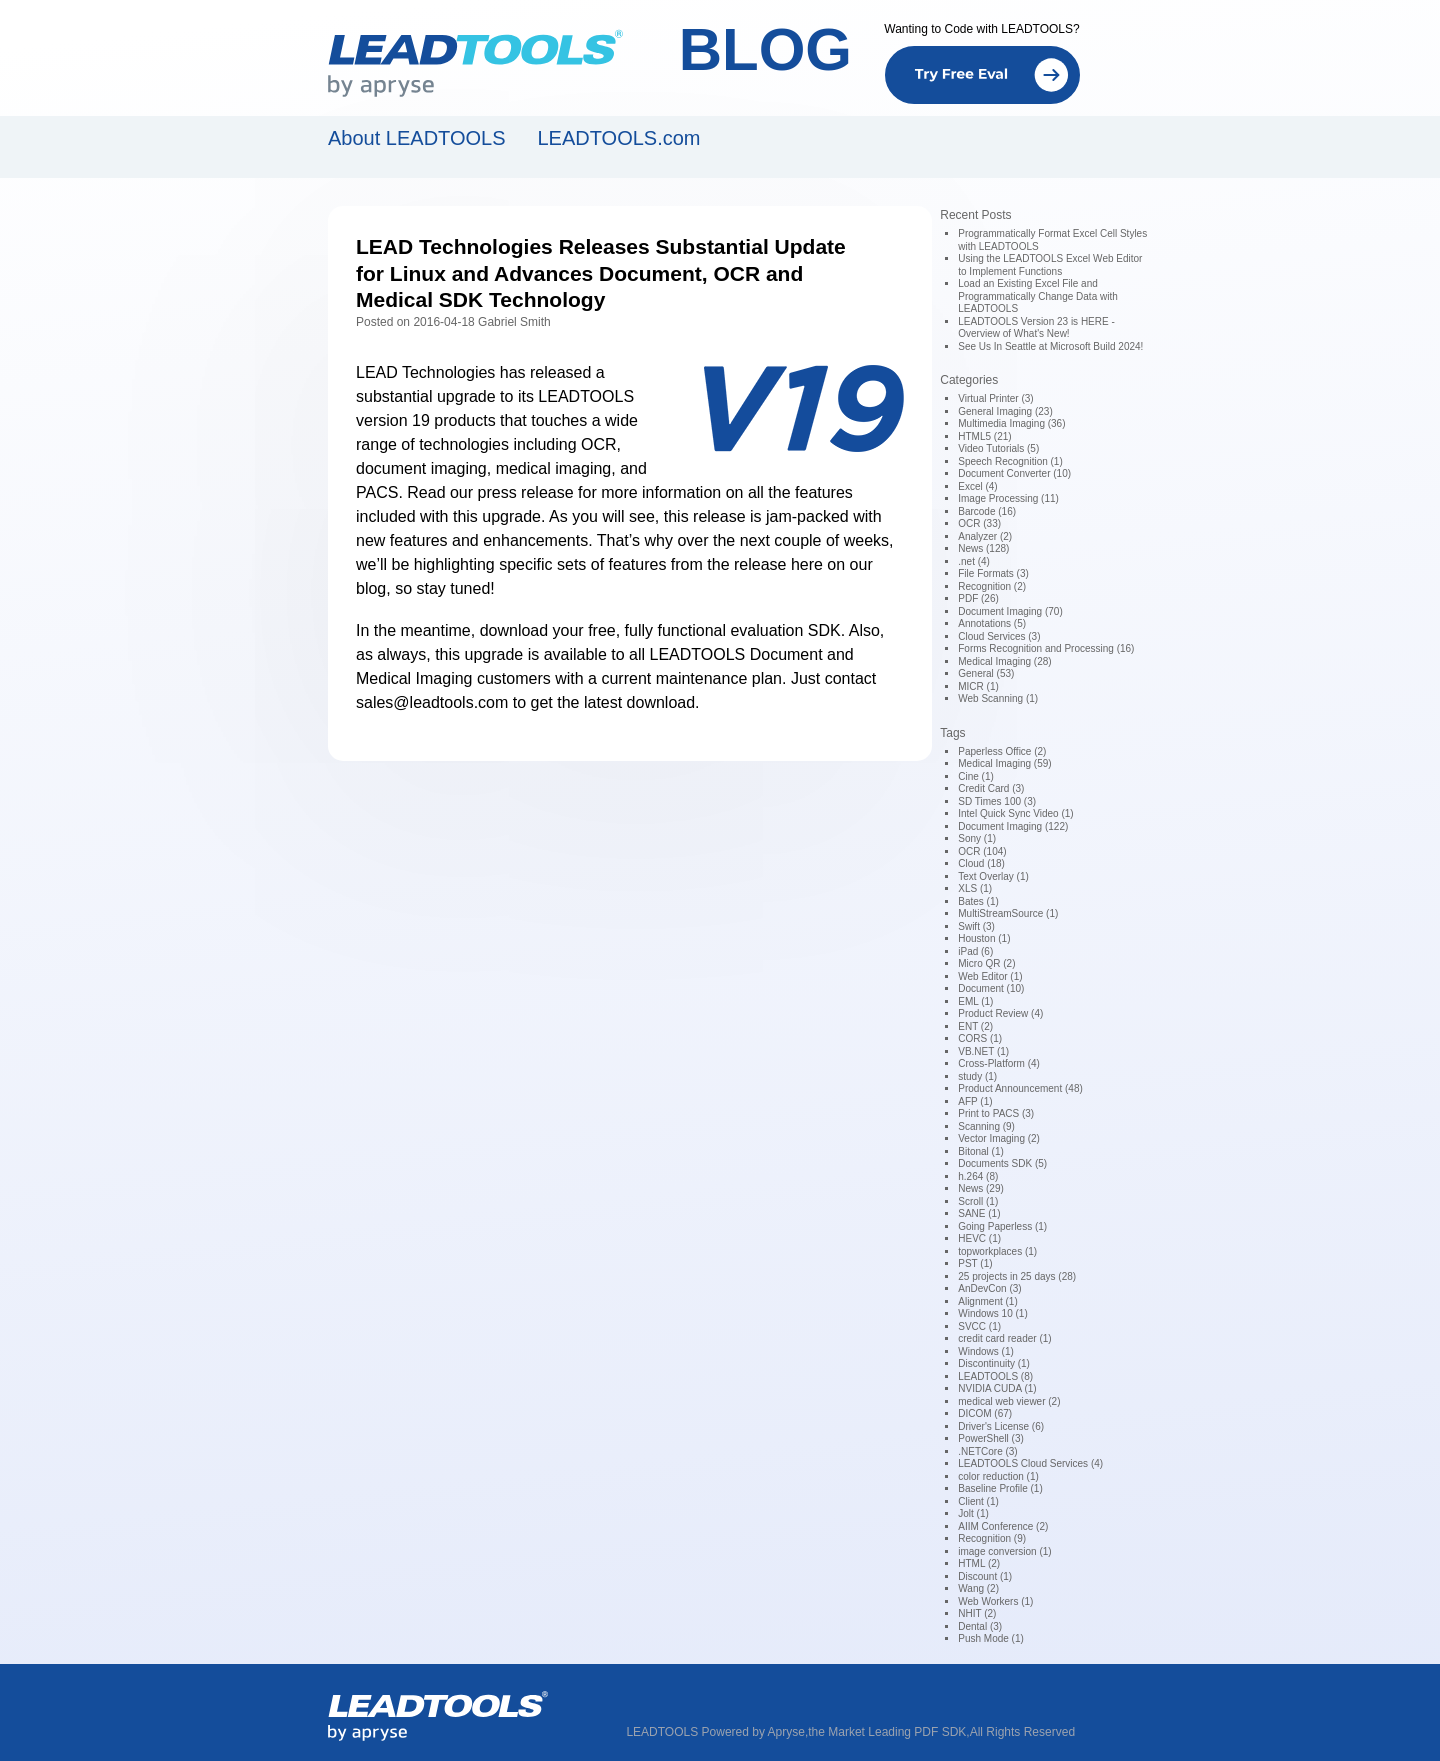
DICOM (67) (985, 1413)
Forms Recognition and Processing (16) (1046, 648)
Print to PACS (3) (996, 1113)
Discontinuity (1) (994, 1363)
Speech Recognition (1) (1010, 461)
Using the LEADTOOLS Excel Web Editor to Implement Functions (1050, 265)
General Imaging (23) (1005, 411)
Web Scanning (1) (998, 698)
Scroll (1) (978, 1201)
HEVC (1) (979, 1238)
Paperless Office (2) (1002, 751)
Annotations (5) (992, 623)
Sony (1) (977, 838)
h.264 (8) (978, 1176)
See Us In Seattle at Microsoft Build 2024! (1050, 346)
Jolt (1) (973, 1513)
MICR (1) (978, 686)
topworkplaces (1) (997, 1251)
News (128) (983, 548)
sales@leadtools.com (432, 702)
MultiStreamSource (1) (1008, 913)
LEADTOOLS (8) (995, 1376)
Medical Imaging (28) (1004, 661)
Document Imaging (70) (1010, 611)
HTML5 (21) (984, 436)
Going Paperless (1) (1002, 1226)
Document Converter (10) (1014, 473)
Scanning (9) (986, 1126)
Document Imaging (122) (1013, 826)
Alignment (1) (987, 1301)
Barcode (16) (987, 511)
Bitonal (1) (981, 1151)
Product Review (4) (1000, 1013)
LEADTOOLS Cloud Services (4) (1030, 1463)
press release (526, 492)
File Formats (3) (993, 573)
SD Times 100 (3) (997, 801)
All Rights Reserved (1022, 1732)
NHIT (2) (977, 1613)
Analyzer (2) (985, 536)
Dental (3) (980, 1626)
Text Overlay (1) (993, 876)
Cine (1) (976, 776)
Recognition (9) (992, 1538)
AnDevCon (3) (989, 1288)
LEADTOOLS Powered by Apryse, (717, 1732)
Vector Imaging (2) (999, 1138)
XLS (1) (975, 888)
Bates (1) (978, 901)
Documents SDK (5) (1002, 1163)
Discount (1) (985, 1576)
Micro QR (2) (986, 963)
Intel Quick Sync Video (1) (1015, 813)
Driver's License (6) (1001, 1426)
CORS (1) (980, 1038)
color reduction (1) (998, 1476)
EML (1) (975, 1001)
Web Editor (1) (990, 976)
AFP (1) (975, 1101)
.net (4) (974, 561)
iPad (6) (975, 951)
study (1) (977, 1076)
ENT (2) (975, 1026)
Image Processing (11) (1008, 498)
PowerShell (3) (991, 1438)
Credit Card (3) (991, 788)
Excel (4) (977, 486)
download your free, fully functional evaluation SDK (660, 630)
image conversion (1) (1004, 1551)
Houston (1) (984, 938)
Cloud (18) (981, 863)
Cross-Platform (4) (999, 1063)
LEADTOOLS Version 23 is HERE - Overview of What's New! (1036, 328)
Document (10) (991, 988)
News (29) (981, 1188)
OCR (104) (982, 851)
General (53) (986, 673)
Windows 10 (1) (992, 1313)
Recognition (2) (992, 586)
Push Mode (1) (991, 1638)
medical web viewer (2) (1009, 1401)
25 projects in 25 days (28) (1017, 1276)
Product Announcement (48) (1020, 1088)
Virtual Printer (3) (995, 398)
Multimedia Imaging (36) (1011, 423)
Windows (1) (986, 1351)
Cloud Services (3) (999, 636)
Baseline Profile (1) (1000, 1488)
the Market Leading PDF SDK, (888, 1732)
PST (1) (975, 1263)
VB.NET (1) (983, 1051)
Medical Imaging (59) (1004, 763)
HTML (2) (979, 1563)
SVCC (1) (979, 1326)
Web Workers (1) (995, 1601)
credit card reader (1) (1004, 1338)
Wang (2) (978, 1588)
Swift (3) (976, 926)
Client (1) (978, 1501)
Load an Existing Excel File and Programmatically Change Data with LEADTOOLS (1038, 296)
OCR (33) (979, 523)
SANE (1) (979, 1213)
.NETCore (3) (987, 1451)
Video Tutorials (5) (998, 448)
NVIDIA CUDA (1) (997, 1388)
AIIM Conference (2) (1003, 1526)
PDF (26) (978, 598)
